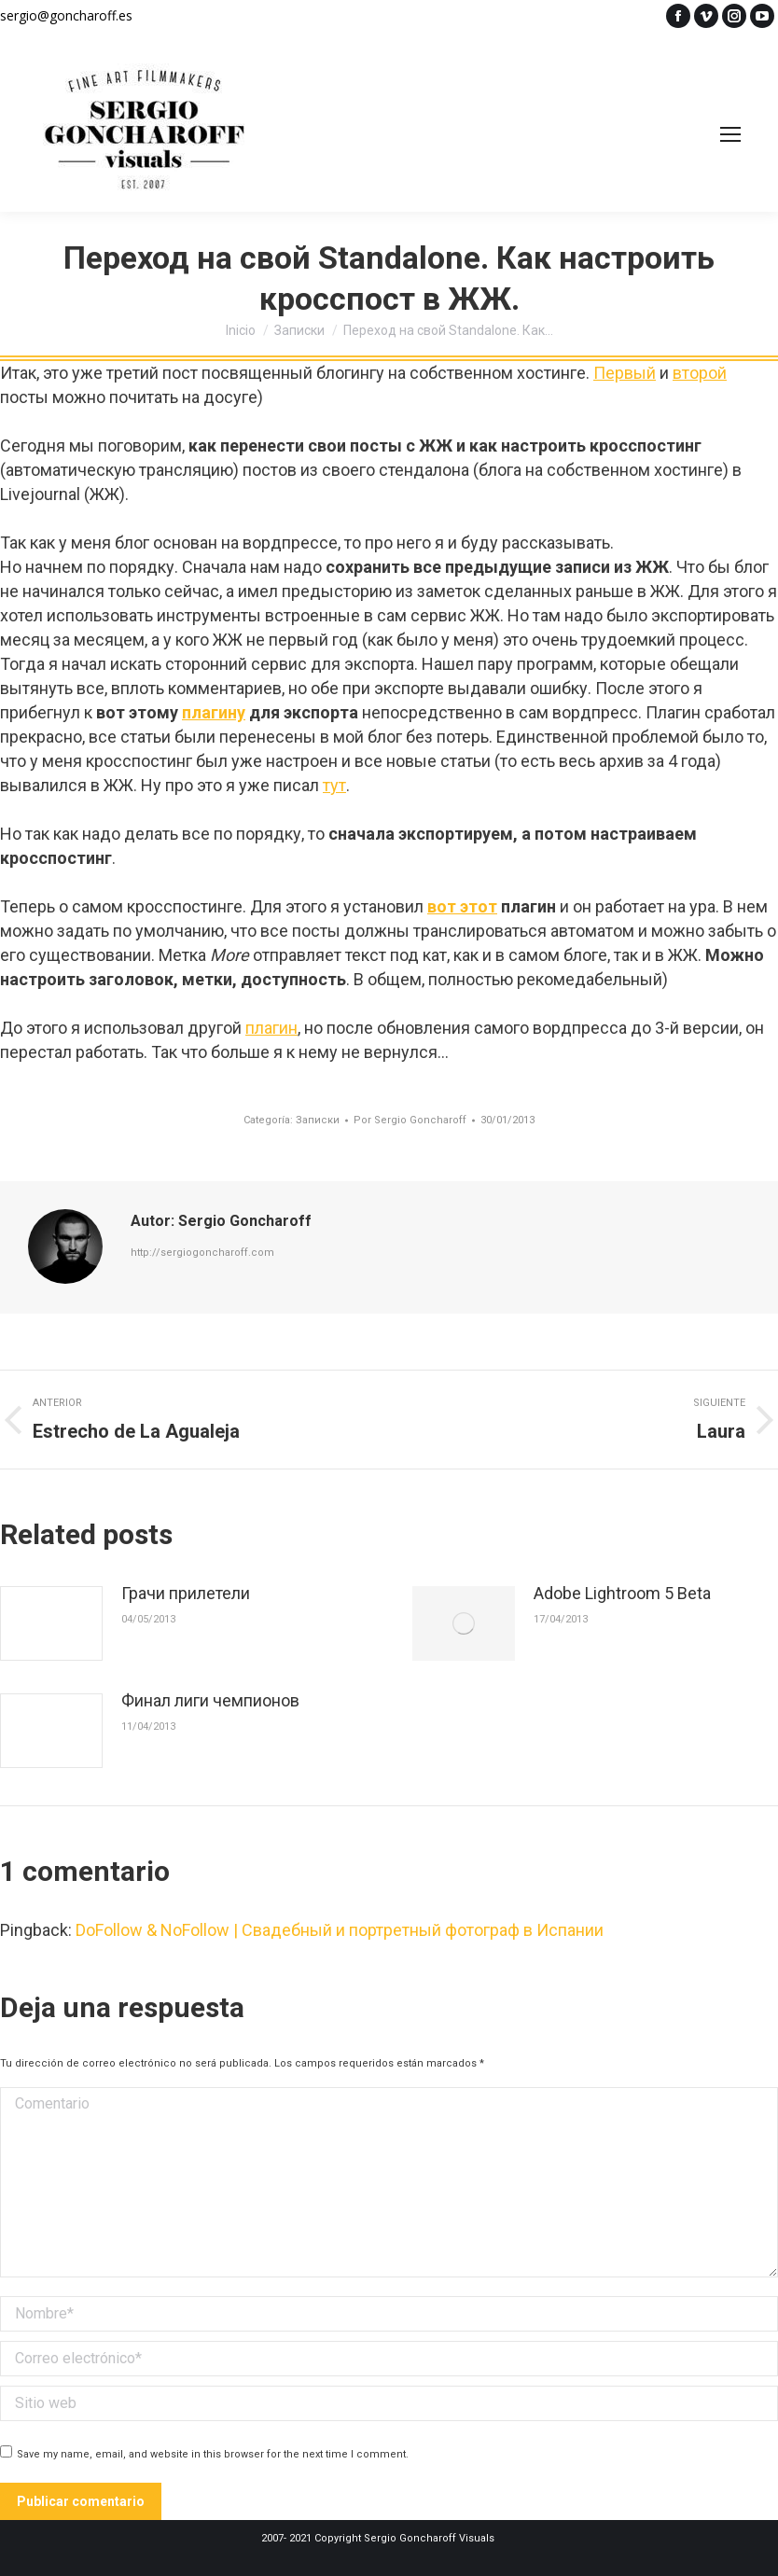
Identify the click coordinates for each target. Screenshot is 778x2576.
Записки (318, 1120)
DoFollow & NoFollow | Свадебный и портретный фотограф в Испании (340, 1930)
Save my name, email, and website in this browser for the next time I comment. (213, 2454)
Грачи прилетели (185, 1593)
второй (700, 373)
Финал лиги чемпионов (210, 1700)
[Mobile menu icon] (730, 134)
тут (334, 785)
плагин (271, 1027)
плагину (213, 712)
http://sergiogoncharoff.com (202, 1252)
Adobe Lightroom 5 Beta (622, 1593)
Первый (624, 373)
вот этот (462, 906)
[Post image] (51, 1623)
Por (410, 1120)
